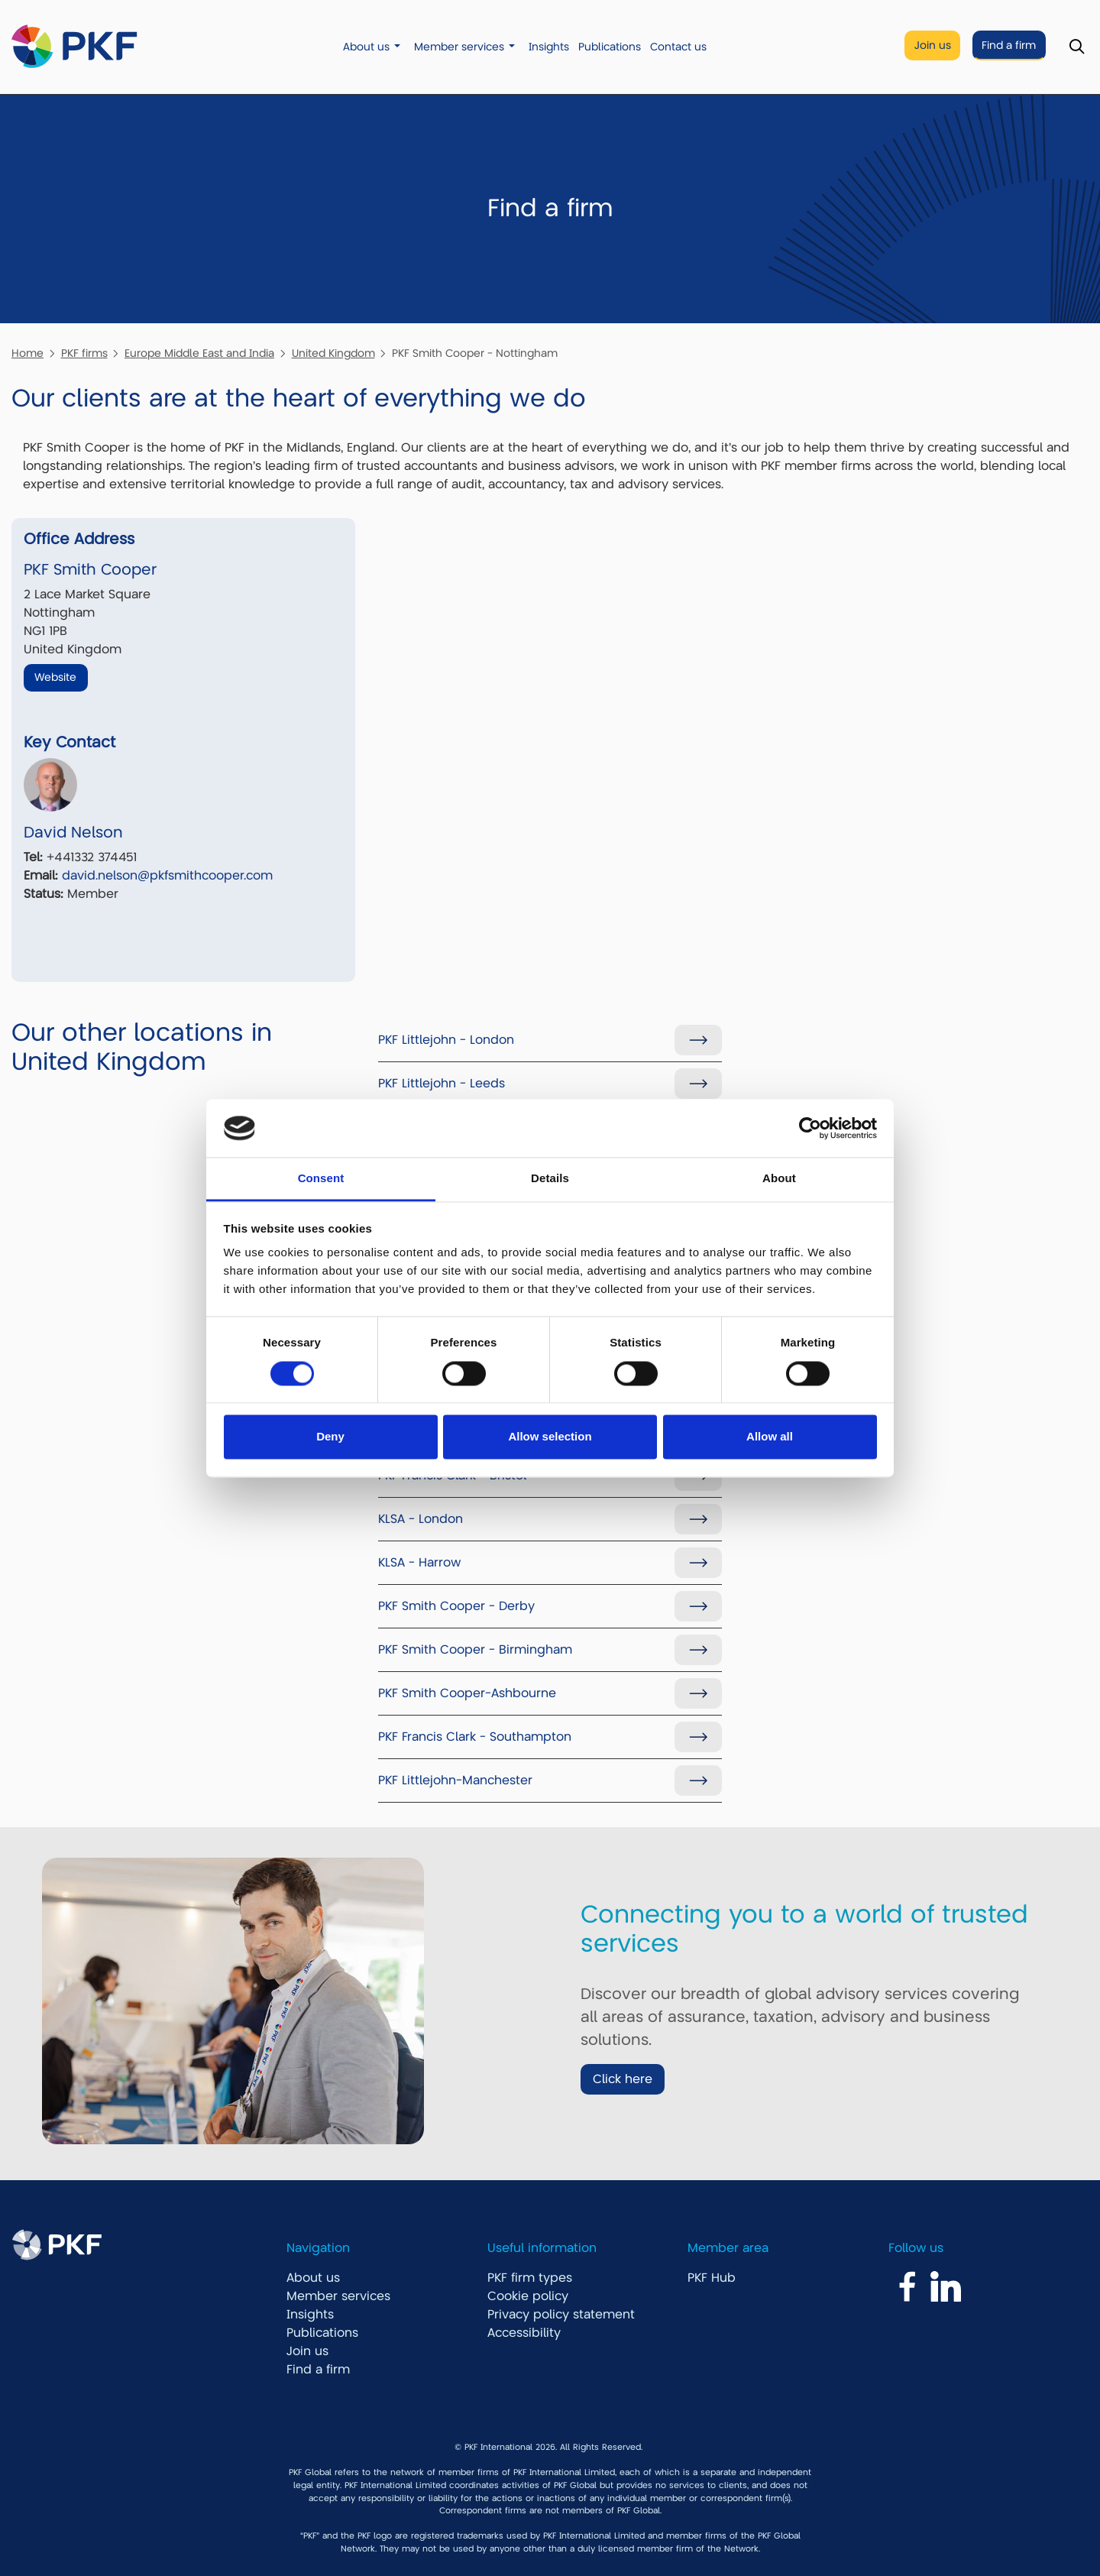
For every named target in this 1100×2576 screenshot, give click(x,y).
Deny (330, 1437)
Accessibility (524, 2333)
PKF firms (84, 353)
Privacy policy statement (561, 2314)
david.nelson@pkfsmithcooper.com (167, 875)
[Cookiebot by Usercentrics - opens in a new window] (810, 1127)
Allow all (769, 1437)
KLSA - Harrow (419, 1562)
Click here (622, 2079)
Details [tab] (550, 1178)
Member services (459, 47)
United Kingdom (333, 353)
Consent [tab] (321, 1178)
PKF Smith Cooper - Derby (456, 1606)
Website (55, 677)
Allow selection (549, 1437)
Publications (609, 47)
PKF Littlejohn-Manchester (455, 1780)
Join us (932, 45)
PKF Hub (712, 2278)
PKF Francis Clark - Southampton (474, 1737)
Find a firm (1009, 45)
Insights (549, 47)
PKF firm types (529, 2278)
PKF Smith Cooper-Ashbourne (467, 1693)
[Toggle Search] (1077, 47)
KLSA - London (420, 1519)
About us (366, 47)
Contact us (678, 47)
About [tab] (779, 1178)
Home (27, 353)
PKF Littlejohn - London (446, 1040)
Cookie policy (527, 2296)
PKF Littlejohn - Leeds (441, 1083)
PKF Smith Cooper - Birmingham (475, 1649)
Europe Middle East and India (199, 353)
